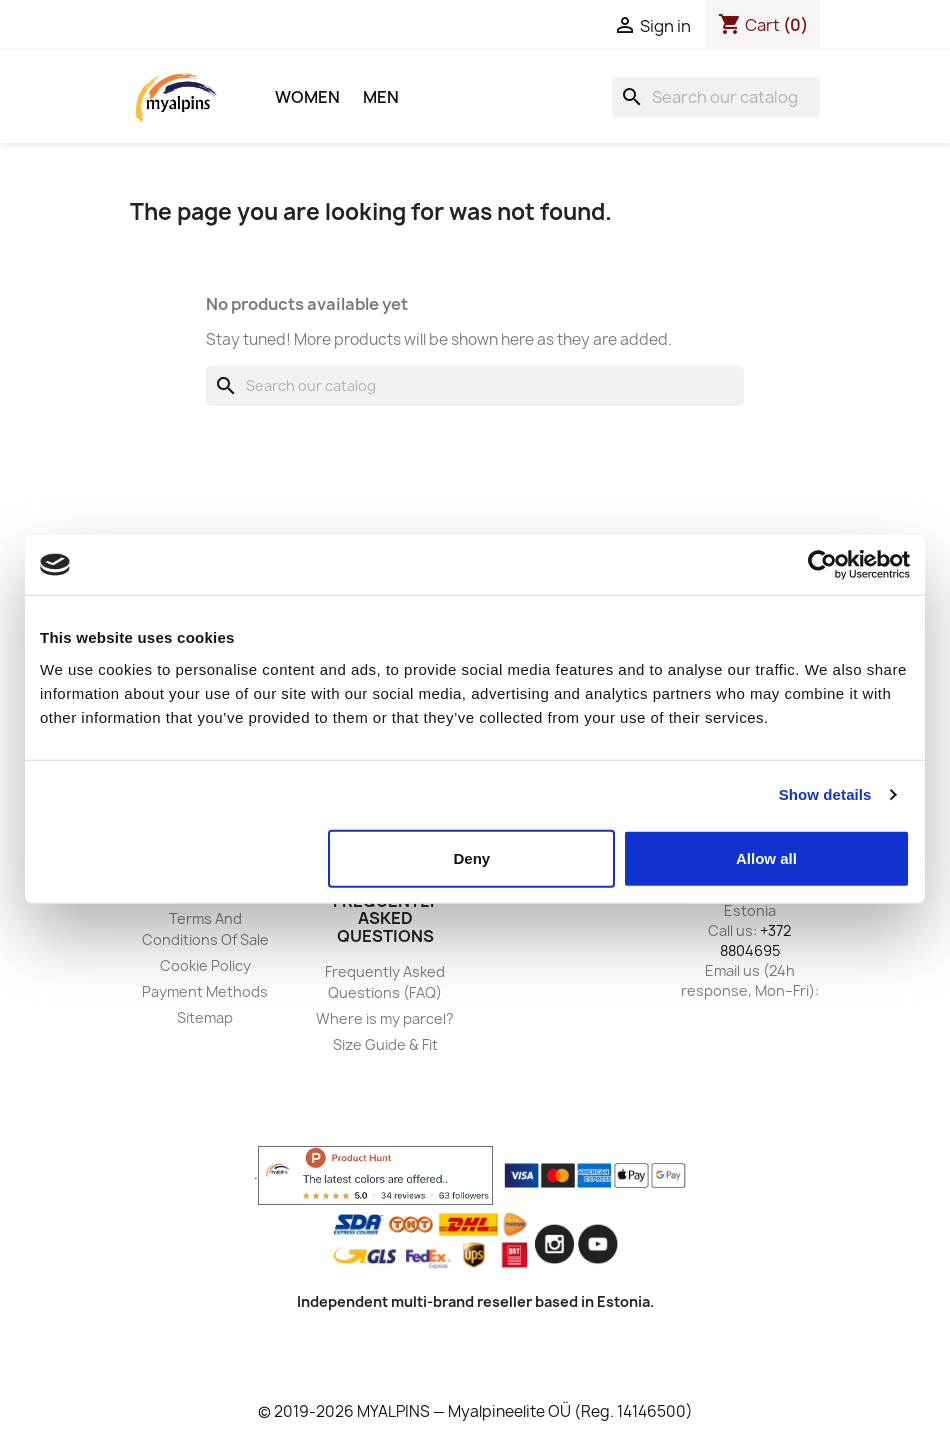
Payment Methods (205, 991)
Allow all (766, 857)
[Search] (716, 97)
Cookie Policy (205, 965)
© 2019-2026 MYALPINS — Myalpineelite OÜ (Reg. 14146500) (475, 1411)
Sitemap (205, 1017)
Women (307, 97)
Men (381, 97)
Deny (472, 857)
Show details (825, 794)
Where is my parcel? (385, 1018)
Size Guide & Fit (385, 1044)
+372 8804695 (756, 940)
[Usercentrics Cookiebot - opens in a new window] (822, 565)
